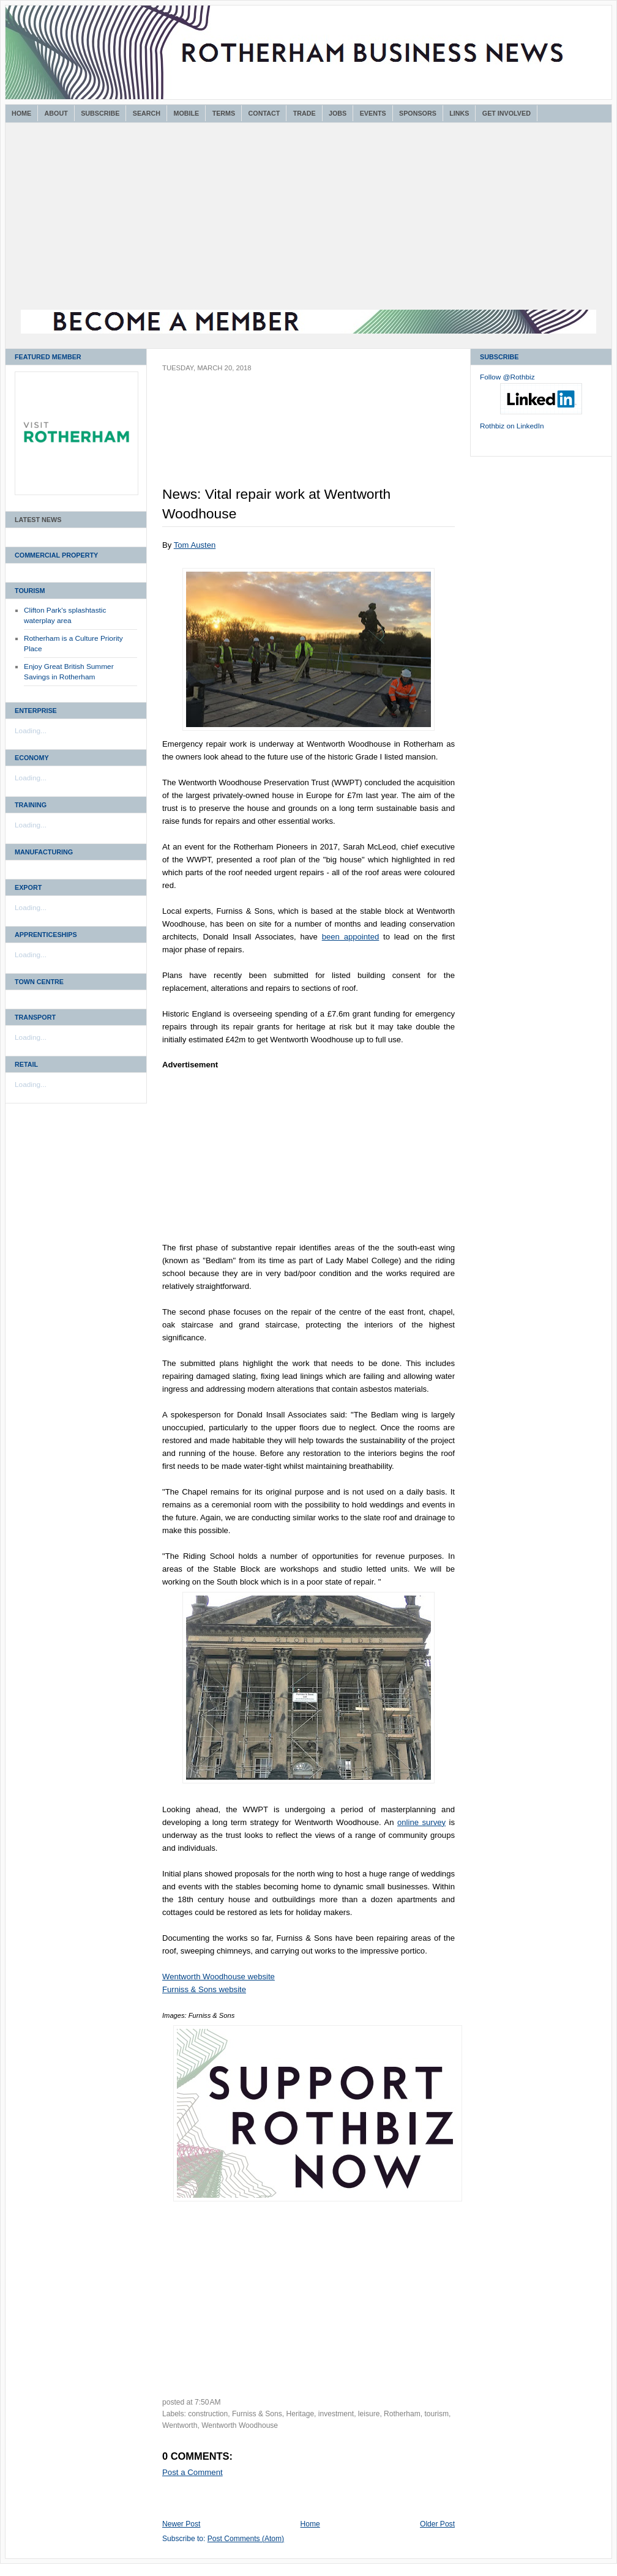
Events (373, 113)
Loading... (31, 730)
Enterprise (36, 710)
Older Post (437, 2524)
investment (336, 2414)
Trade (304, 113)
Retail (26, 1064)
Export (28, 887)
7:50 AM (208, 2402)
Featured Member (48, 356)
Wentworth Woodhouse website (218, 1976)
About (56, 113)
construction (208, 2414)
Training (31, 804)
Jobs (337, 113)
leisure (369, 2414)
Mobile (186, 113)
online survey (421, 1822)
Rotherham (402, 2414)
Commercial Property (56, 555)
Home (21, 113)
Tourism (30, 590)
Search (146, 113)
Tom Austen (195, 545)
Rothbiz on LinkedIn (512, 426)
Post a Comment (192, 2472)
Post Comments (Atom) (246, 2538)
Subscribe (100, 113)
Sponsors (417, 113)
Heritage (300, 2414)
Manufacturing (44, 852)
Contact (264, 113)
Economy (32, 757)
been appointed (351, 936)
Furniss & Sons (257, 2414)
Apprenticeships (46, 934)
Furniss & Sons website (204, 1989)
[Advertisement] (308, 218)
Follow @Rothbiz (507, 377)
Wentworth (179, 2425)
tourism (436, 2414)
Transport (35, 1017)
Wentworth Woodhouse (239, 2425)
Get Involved (506, 113)
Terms (224, 113)
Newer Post (181, 2524)
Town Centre (39, 981)
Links (459, 113)
